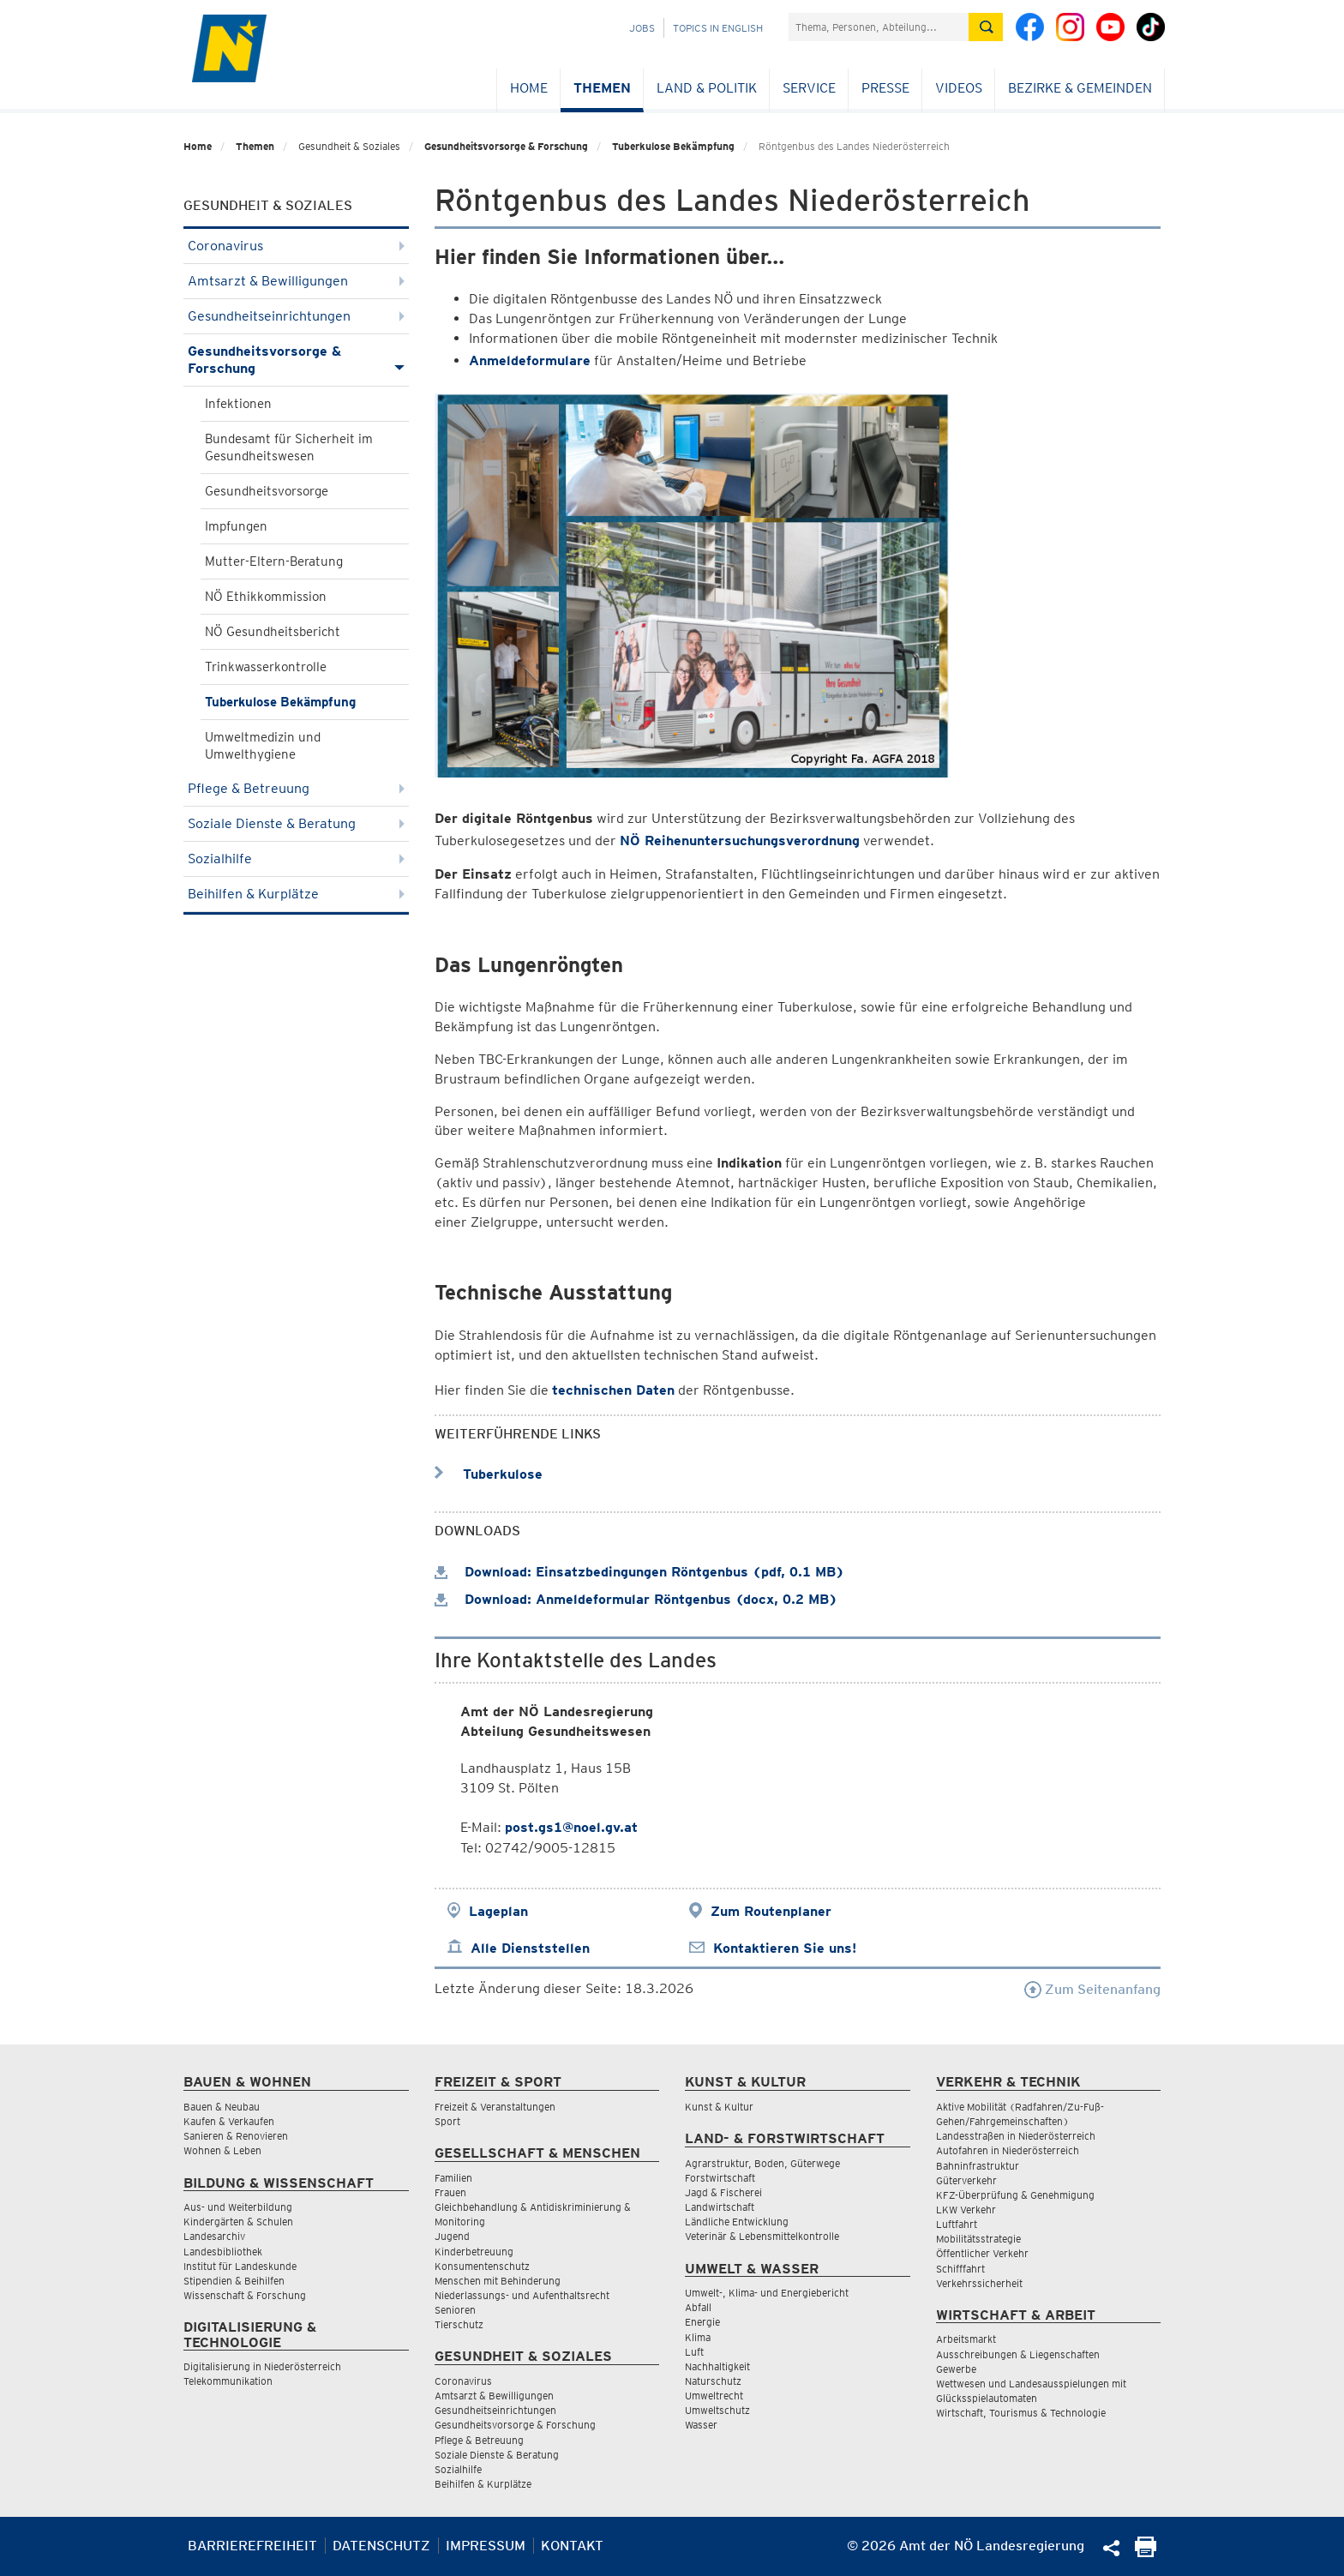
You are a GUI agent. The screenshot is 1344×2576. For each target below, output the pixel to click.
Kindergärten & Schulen (238, 2221)
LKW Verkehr (966, 2209)
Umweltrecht (714, 2395)
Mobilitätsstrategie (978, 2238)
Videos (958, 88)
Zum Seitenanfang (1092, 1989)
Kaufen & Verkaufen (228, 2121)
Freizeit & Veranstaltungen (495, 2106)
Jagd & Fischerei (723, 2192)
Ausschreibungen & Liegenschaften (1018, 2354)
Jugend (452, 2236)
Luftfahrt (956, 2224)
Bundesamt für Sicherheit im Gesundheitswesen (289, 447)
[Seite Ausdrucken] (1146, 2552)
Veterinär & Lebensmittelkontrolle (762, 2236)
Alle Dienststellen (530, 1948)
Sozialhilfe (296, 858)
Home (529, 88)
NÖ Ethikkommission (266, 596)
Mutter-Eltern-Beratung (274, 561)
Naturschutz (713, 2381)
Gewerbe (956, 2369)
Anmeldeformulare (530, 360)
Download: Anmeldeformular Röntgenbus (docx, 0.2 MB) (636, 1599)
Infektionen (238, 403)
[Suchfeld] (879, 27)
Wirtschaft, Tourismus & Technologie (1021, 2412)
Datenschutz (381, 2545)
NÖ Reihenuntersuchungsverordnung (740, 840)
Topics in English (718, 27)
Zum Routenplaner (771, 1911)
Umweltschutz (717, 2410)
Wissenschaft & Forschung (244, 2295)
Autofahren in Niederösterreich (1007, 2150)
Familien (453, 2177)
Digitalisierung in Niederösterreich (262, 2366)
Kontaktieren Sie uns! (784, 1948)
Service (809, 88)
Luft (694, 2351)
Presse (885, 88)
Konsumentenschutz (482, 2266)
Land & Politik (707, 88)
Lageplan (498, 1911)
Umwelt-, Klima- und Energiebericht (767, 2292)
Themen (602, 88)
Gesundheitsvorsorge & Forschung (506, 146)
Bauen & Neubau (221, 2106)
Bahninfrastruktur (977, 2165)
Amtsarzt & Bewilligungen (296, 281)
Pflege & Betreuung (296, 788)
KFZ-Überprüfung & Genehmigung (1015, 2195)
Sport (447, 2121)
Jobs (642, 27)
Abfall (698, 2307)
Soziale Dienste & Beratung (296, 823)
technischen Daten (613, 1390)
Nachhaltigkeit (717, 2366)
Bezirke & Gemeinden (1080, 88)
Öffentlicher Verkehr (982, 2253)
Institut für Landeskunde (240, 2266)
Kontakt (572, 2545)
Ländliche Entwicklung (737, 2221)
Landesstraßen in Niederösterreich (1015, 2135)
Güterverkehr (966, 2180)
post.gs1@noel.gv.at (571, 1827)
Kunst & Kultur (719, 2106)
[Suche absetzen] (986, 27)
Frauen (450, 2192)
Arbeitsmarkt (966, 2339)
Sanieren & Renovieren (235, 2135)
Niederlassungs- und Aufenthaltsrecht (522, 2295)
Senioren (455, 2309)
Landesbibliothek (222, 2251)
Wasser (701, 2424)
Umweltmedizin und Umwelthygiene (263, 746)
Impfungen (236, 526)
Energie (702, 2321)
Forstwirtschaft (720, 2177)
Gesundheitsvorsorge (266, 491)
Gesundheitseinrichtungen (296, 316)
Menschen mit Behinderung (498, 2280)
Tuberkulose (489, 1474)
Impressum (485, 2545)
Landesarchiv (214, 2236)
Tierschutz (459, 2324)
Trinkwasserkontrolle (266, 667)
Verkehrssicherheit (979, 2283)
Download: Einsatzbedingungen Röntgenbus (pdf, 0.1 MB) (639, 1572)
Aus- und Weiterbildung (237, 2207)
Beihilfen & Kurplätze (296, 894)
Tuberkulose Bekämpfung (673, 146)
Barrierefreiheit (252, 2545)
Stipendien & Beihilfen (234, 2280)
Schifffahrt (960, 2268)
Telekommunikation (228, 2381)
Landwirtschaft (719, 2207)
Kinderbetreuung (474, 2251)
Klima (698, 2337)
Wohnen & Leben (222, 2150)
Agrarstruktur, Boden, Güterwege (762, 2163)
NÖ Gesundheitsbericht (272, 631)
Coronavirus (296, 245)
